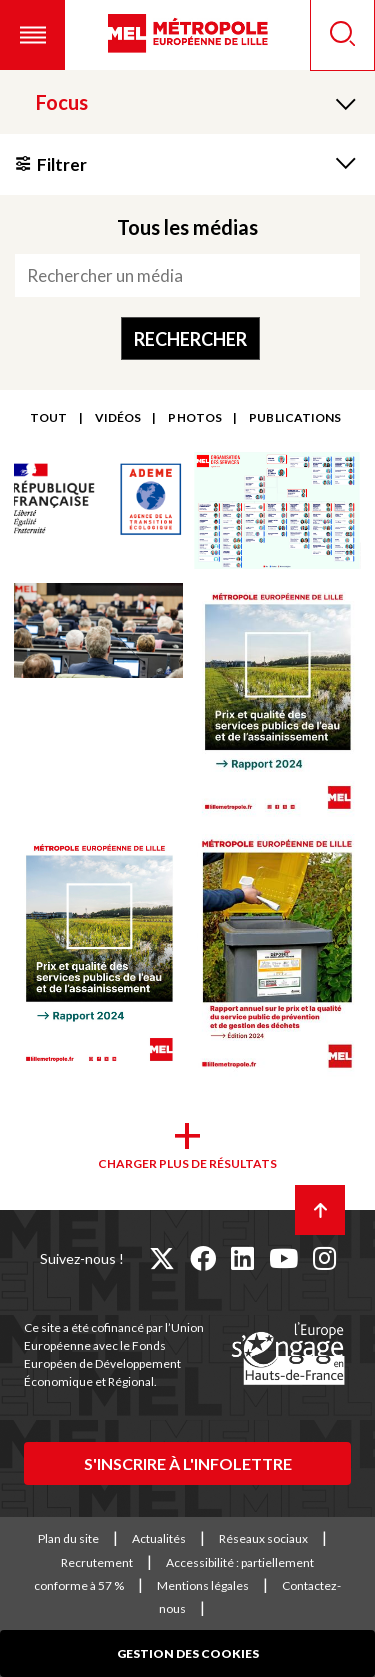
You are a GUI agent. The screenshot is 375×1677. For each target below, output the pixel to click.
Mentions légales (203, 1585)
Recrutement (97, 1562)
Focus (62, 102)
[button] (32, 35)
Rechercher (190, 339)
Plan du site (68, 1538)
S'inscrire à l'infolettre (188, 1463)
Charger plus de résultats (187, 1163)
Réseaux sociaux (263, 1538)
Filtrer (62, 164)
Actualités (159, 1538)
